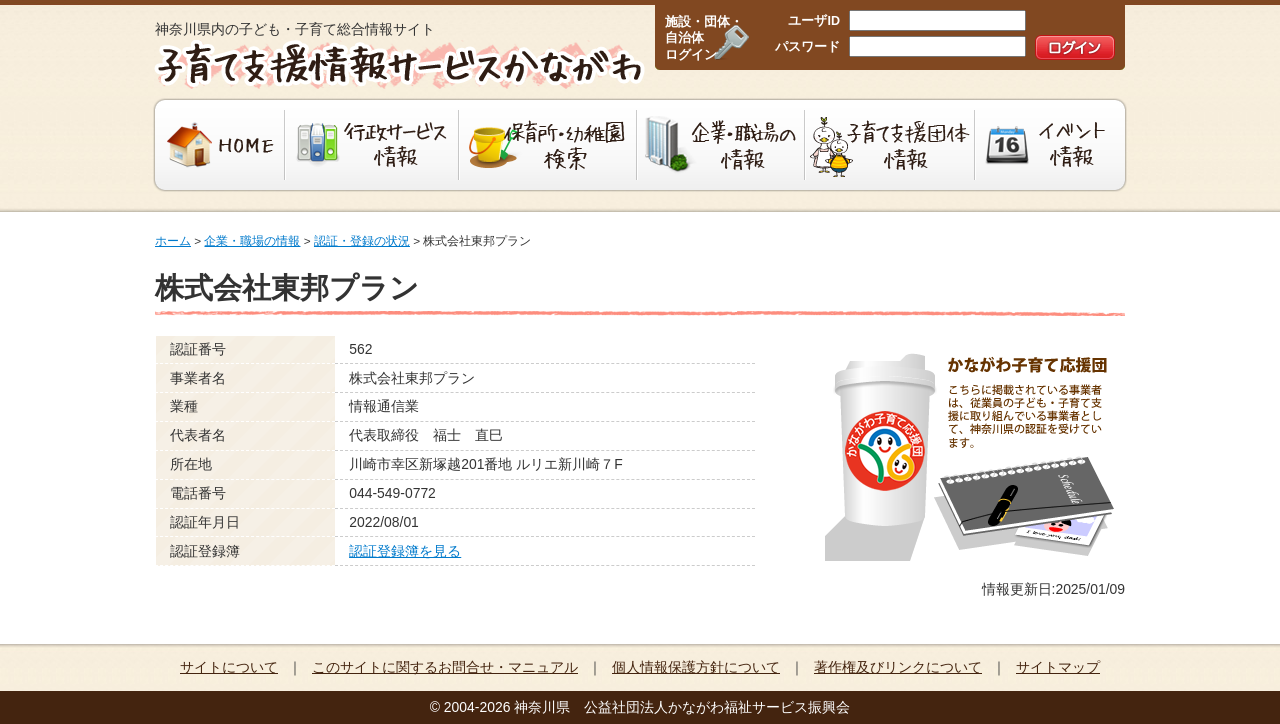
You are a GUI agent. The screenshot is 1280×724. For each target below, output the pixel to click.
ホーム (173, 241)
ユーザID (814, 21)
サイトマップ (1058, 667)
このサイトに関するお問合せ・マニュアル (445, 667)
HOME (217, 145)
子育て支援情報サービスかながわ (397, 65)
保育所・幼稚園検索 (548, 145)
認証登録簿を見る (405, 551)
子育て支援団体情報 (890, 145)
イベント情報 (1052, 145)
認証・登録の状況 (362, 241)
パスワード (807, 47)
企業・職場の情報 (721, 145)
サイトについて (229, 667)
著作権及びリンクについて (898, 667)
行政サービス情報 (372, 145)
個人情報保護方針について (696, 667)
